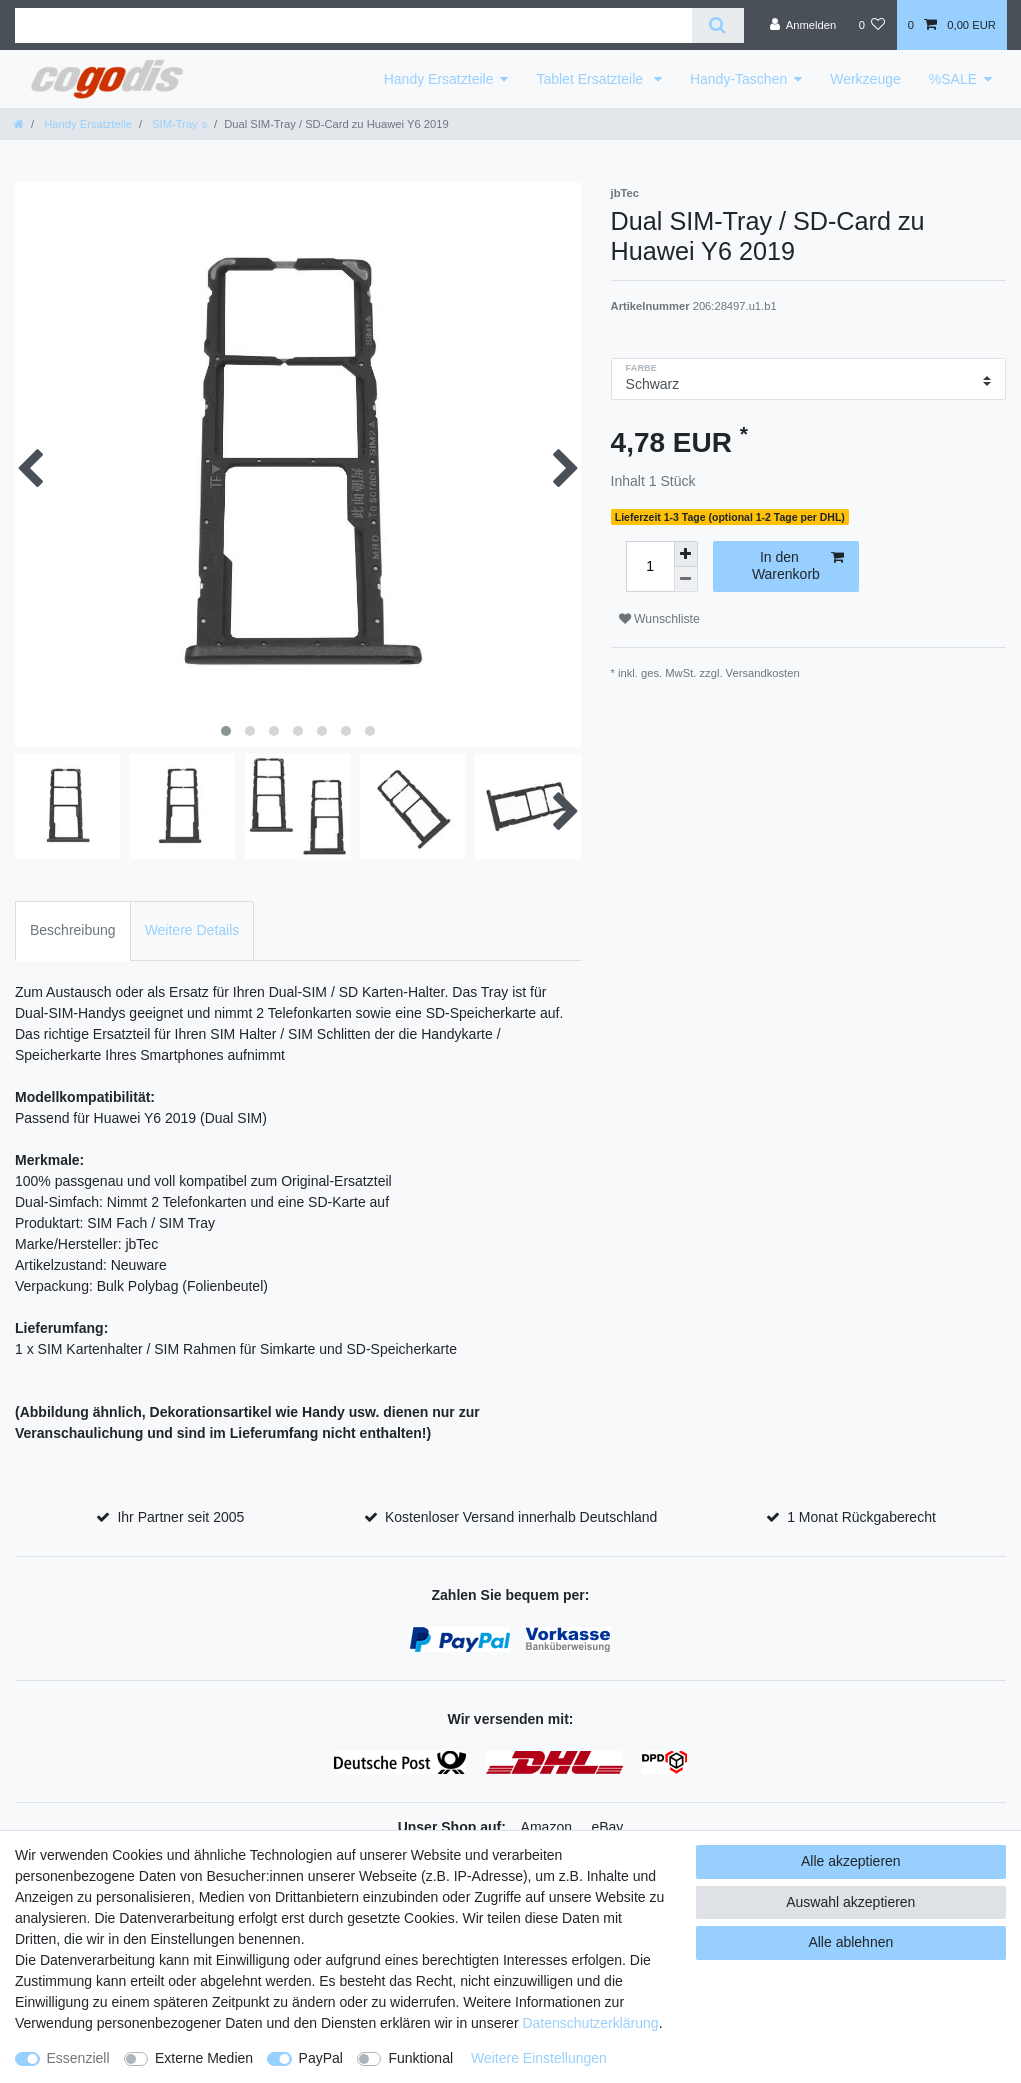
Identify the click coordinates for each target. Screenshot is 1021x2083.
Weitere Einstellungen (539, 2058)
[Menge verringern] (686, 579)
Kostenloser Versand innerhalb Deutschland (521, 1517)
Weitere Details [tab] (192, 930)
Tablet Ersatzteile (591, 79)
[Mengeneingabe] (650, 566)
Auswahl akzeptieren (850, 1902)
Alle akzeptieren (851, 1861)
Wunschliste (659, 619)
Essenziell (78, 2058)
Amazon (546, 1827)
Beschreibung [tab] (73, 930)
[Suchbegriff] (353, 25)
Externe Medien (204, 2058)
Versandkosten (763, 673)
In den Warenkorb (798, 566)
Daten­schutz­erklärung (590, 2023)
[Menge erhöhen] (686, 554)
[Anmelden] (803, 25)
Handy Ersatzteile (439, 79)
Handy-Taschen (738, 79)
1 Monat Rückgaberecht (861, 1517)
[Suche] (717, 25)
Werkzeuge (865, 79)
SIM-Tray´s (178, 124)
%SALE (953, 79)
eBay (607, 1827)
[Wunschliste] (871, 25)
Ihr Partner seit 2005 (180, 1517)
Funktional (420, 2058)
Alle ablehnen (850, 1942)
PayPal (321, 2058)
